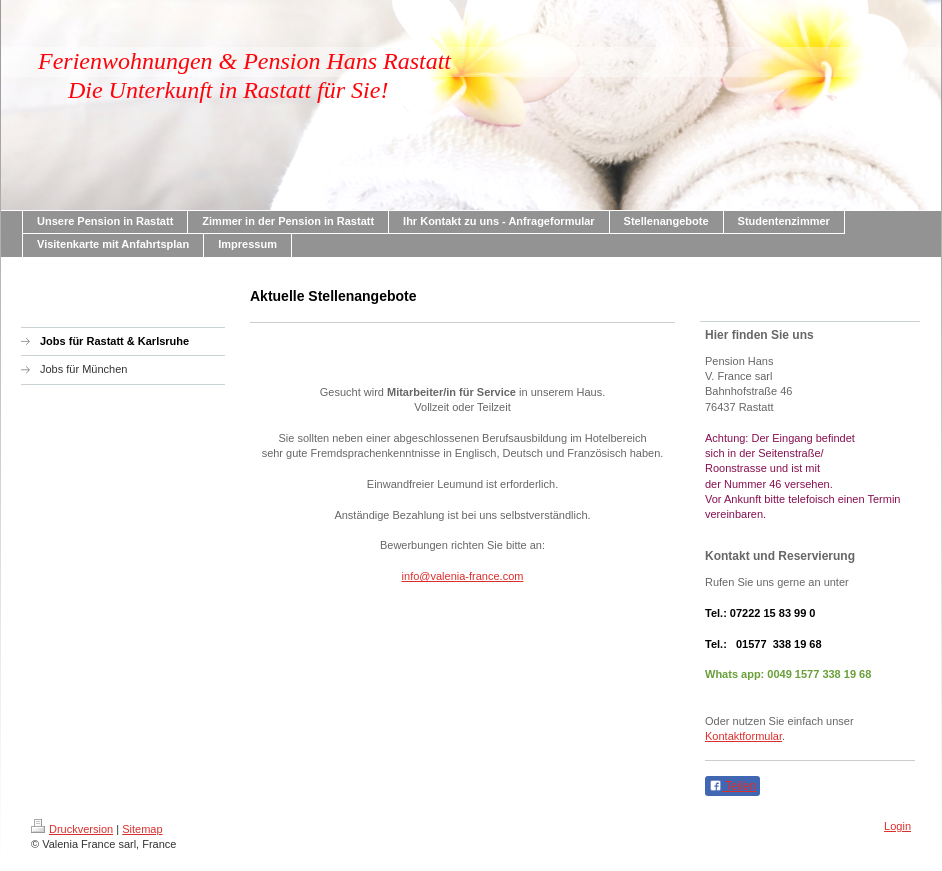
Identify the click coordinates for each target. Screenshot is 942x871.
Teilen (732, 786)
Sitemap (142, 829)
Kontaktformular (743, 736)
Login (897, 826)
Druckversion (72, 829)
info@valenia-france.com (463, 576)
